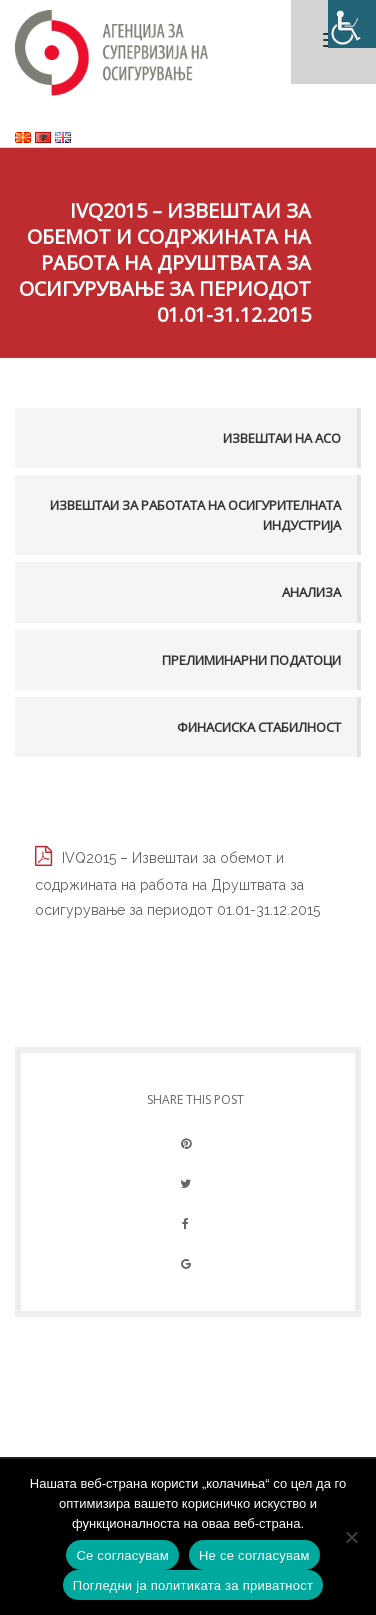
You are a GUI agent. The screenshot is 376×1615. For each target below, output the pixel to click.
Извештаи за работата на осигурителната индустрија (195, 515)
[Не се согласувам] (351, 1537)
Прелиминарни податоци (251, 660)
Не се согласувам (254, 1555)
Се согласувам (122, 1555)
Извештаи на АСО (282, 438)
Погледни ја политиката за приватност (193, 1585)
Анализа (311, 592)
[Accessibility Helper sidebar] (352, 24)
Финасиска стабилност (259, 727)
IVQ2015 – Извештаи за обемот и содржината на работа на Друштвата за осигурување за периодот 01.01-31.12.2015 (177, 884)
